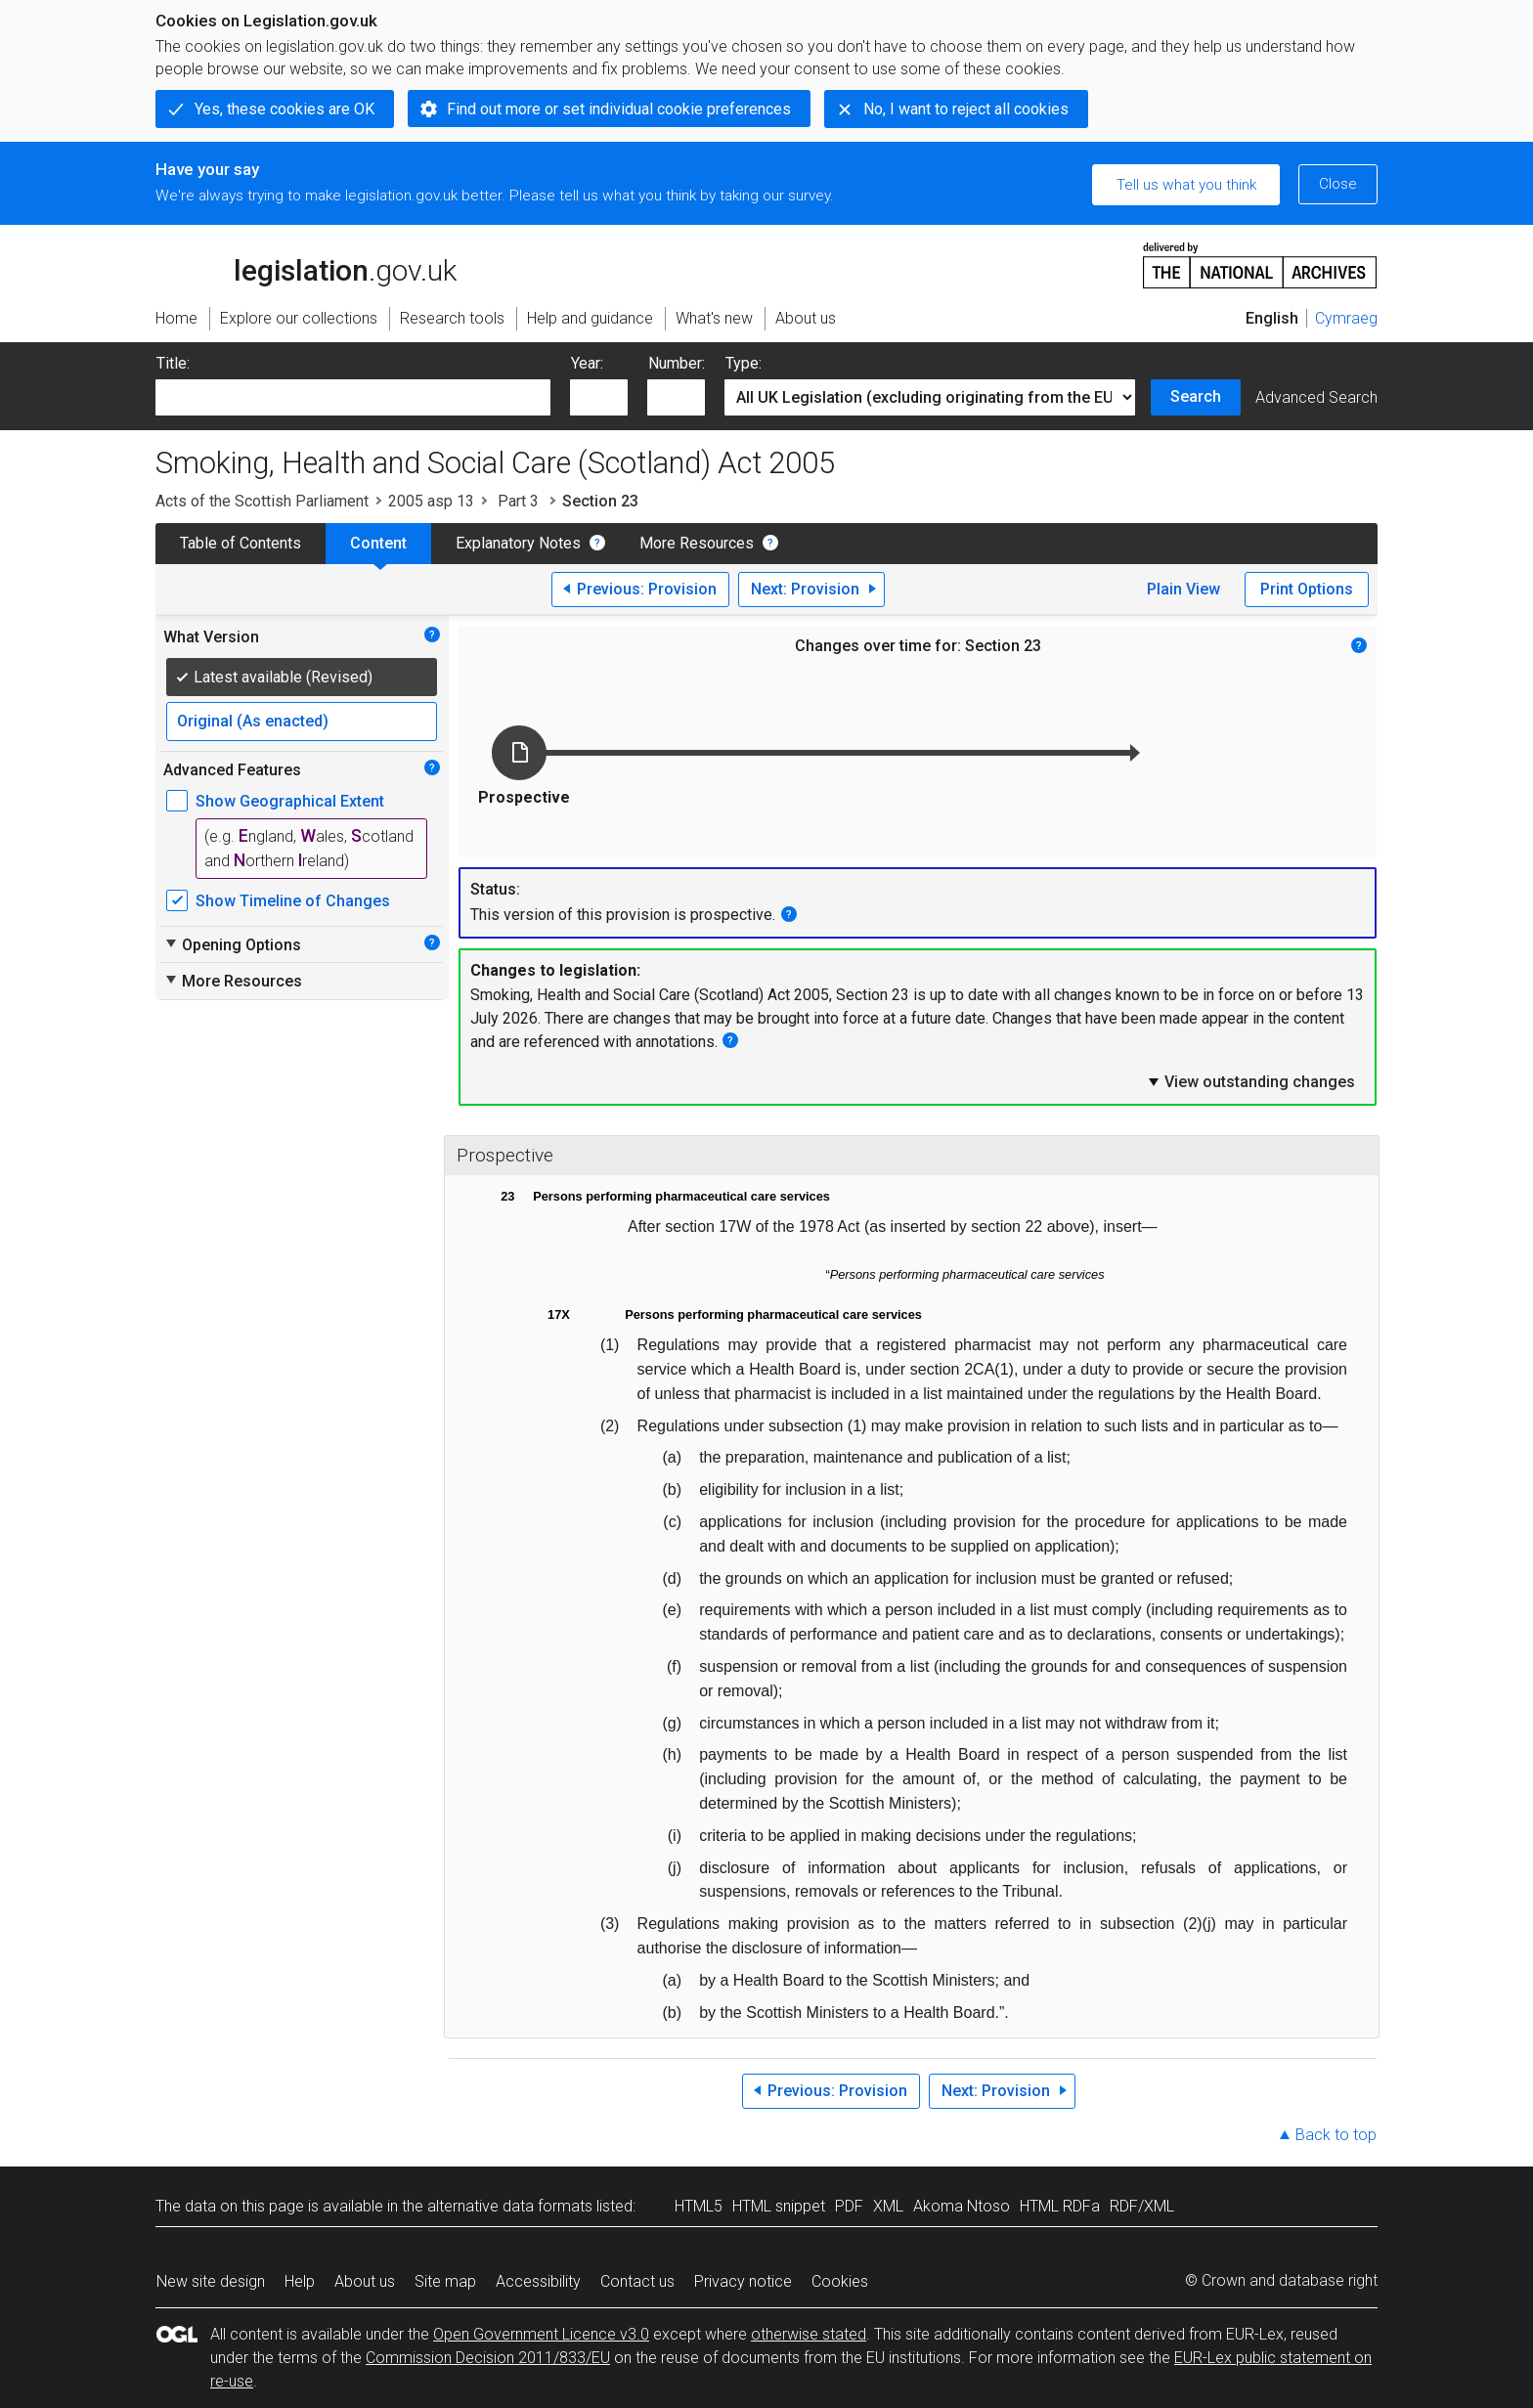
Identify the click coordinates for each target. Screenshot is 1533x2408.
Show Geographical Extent (290, 801)
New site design (210, 2281)
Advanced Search (1316, 397)
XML (888, 2206)
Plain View (1183, 589)
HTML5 (699, 2206)
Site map (445, 2281)
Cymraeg (1346, 318)
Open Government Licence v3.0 (541, 2334)
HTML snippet (778, 2206)
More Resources (696, 543)
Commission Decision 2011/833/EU (488, 2357)
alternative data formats (509, 2206)
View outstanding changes (1250, 1081)
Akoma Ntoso (961, 2206)
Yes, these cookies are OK (284, 109)
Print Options (1306, 589)
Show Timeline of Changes (293, 901)
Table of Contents (240, 543)
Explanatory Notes (518, 543)
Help (300, 2281)
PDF (849, 2206)
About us (364, 2281)
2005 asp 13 (431, 501)
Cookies (839, 2281)
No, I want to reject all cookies (966, 109)
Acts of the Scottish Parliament (262, 501)
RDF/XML (1142, 2206)
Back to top (1336, 2134)
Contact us (637, 2281)
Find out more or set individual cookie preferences (619, 109)
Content (378, 543)
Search (1195, 396)
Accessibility (538, 2281)
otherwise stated (808, 2334)
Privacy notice (743, 2281)
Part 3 (518, 501)
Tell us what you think (1186, 185)
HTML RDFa (1060, 2206)
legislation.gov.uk (306, 264)
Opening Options (232, 944)
